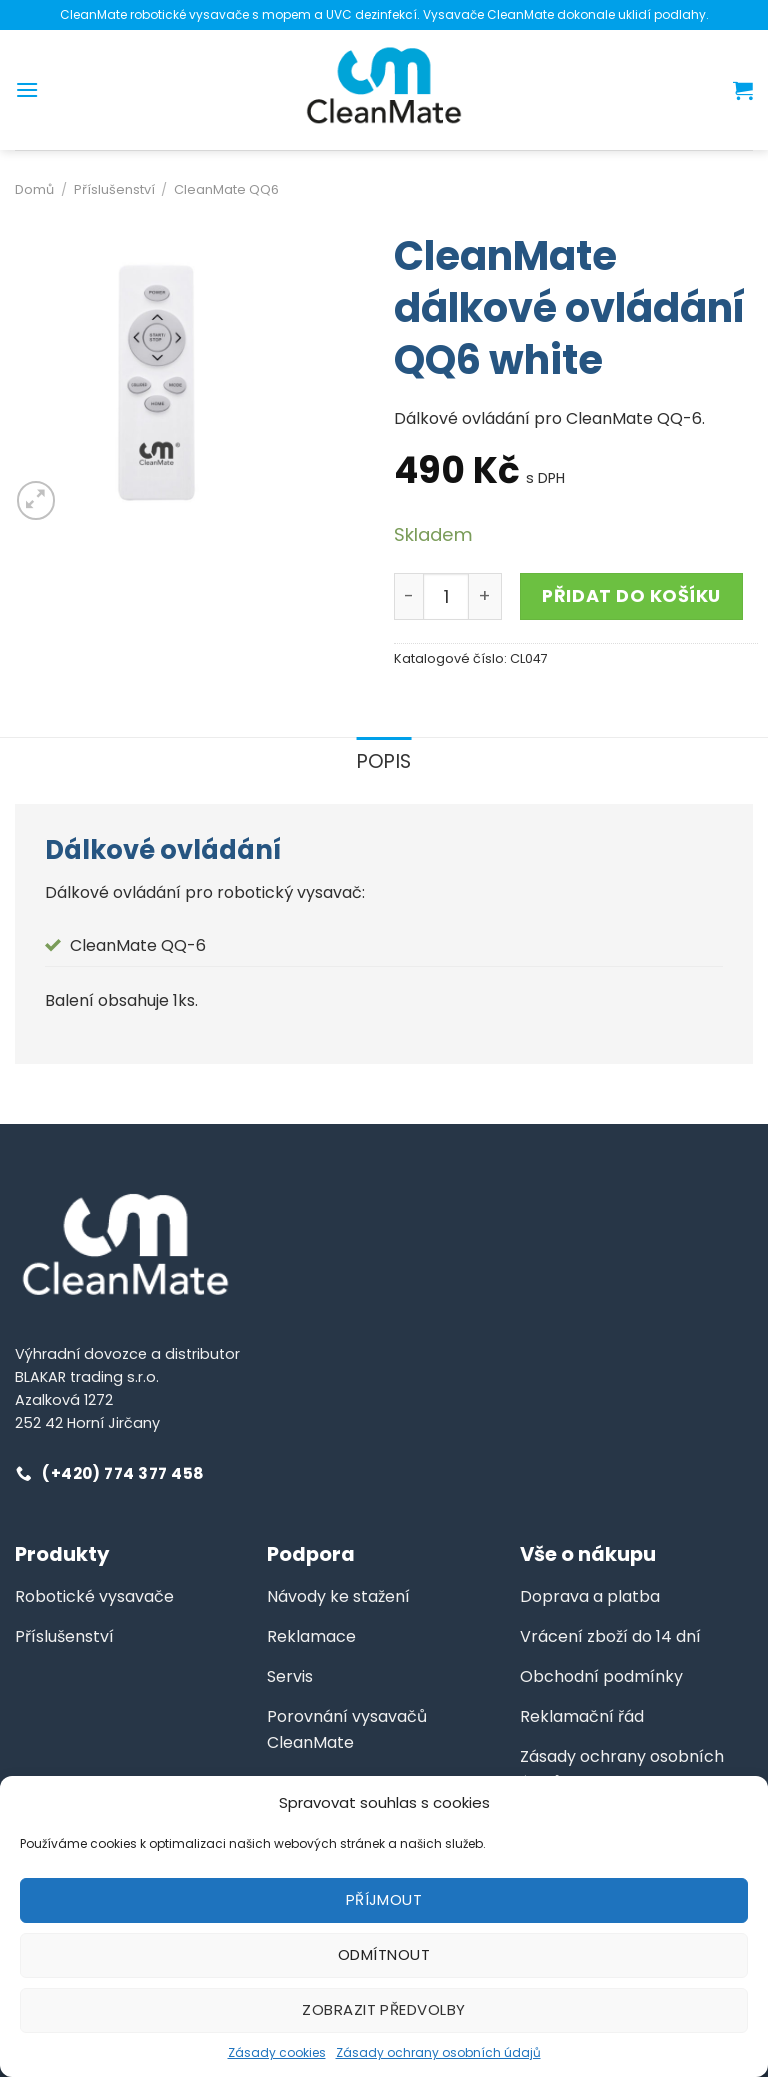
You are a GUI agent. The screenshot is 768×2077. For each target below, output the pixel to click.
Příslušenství (114, 189)
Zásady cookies (277, 2052)
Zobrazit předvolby (383, 2009)
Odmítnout (384, 1954)
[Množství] (446, 596)
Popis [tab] (384, 761)
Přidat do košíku (631, 595)
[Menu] (27, 89)
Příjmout (384, 1899)
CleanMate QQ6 (226, 189)
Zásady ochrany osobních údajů (438, 2052)
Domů (34, 189)
